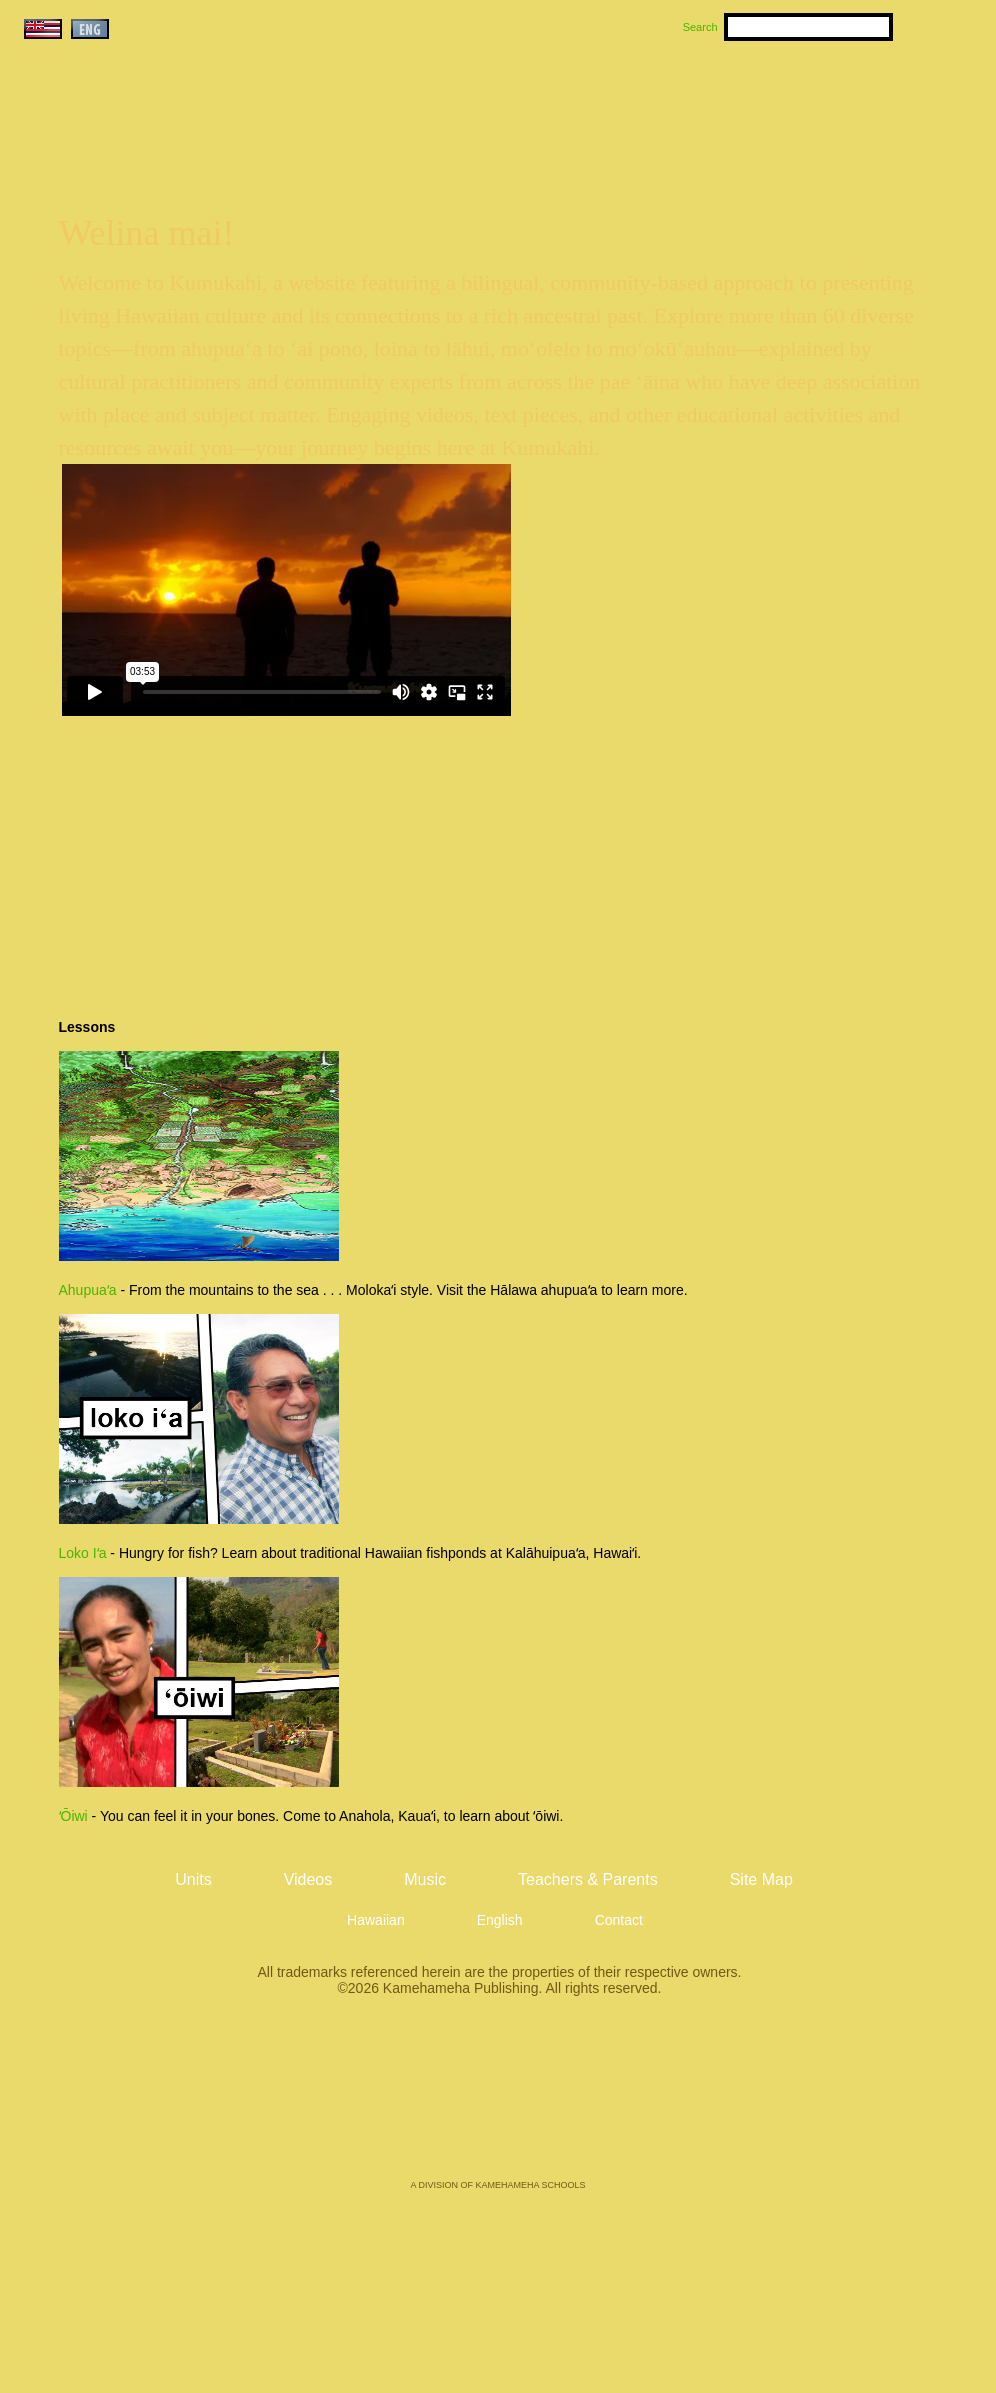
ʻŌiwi (73, 1816)
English (500, 1920)
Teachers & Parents (855, 101)
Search (700, 27)
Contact (619, 1920)
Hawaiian (376, 1920)
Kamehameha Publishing (498, 2102)
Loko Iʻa (83, 1553)
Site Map (761, 1879)
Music (594, 101)
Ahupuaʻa (88, 1290)
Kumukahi (191, 127)
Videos (688, 101)
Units (469, 101)
